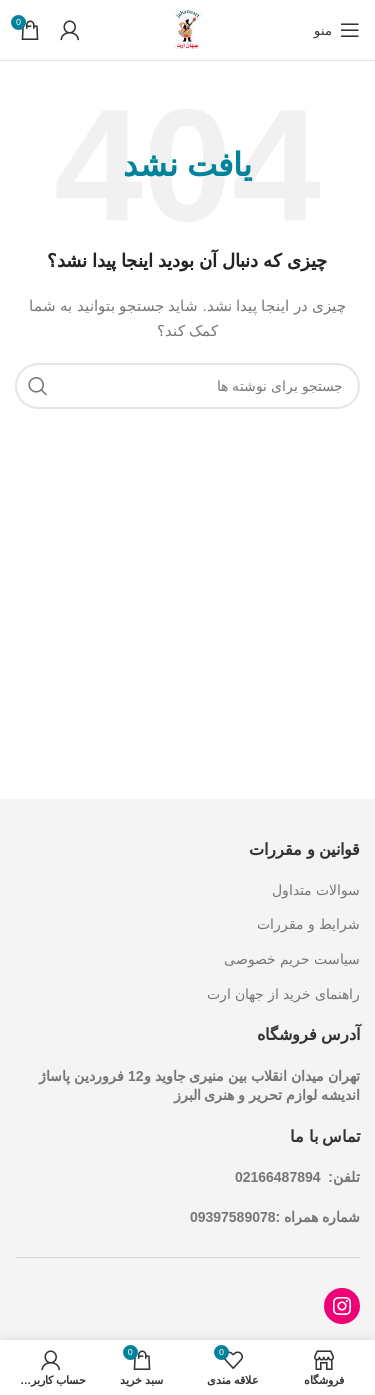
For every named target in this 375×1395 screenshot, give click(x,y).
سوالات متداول (316, 890)
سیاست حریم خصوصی (292, 959)
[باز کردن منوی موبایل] (337, 30)
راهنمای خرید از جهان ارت (283, 994)
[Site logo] (188, 29)
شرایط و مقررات (308, 924)
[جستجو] (187, 386)
